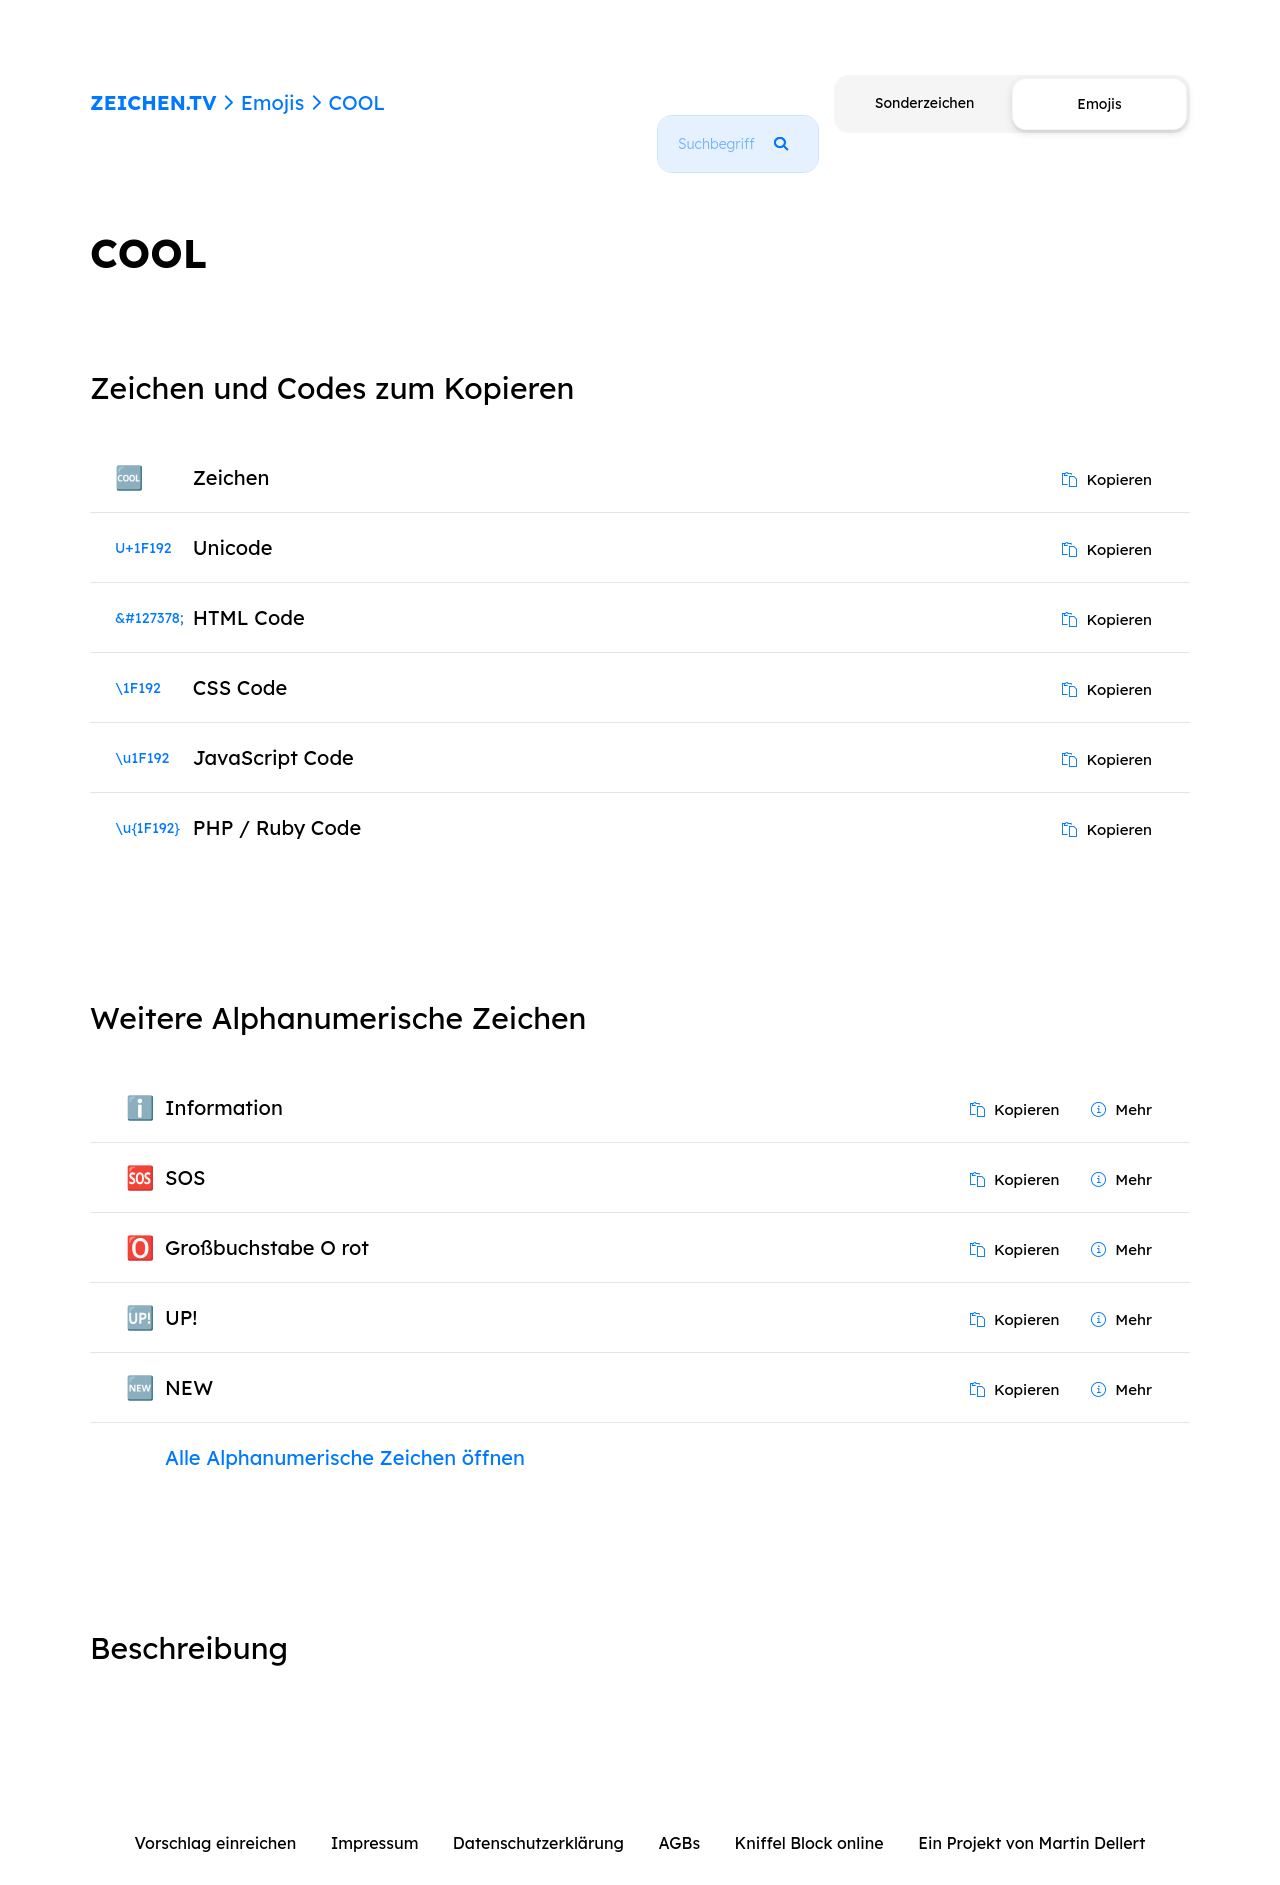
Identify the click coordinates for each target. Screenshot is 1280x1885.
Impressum (375, 1820)
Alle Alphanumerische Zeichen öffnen (345, 1434)
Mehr (1121, 1086)
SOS (185, 1154)
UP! (181, 1294)
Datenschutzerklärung (538, 1820)
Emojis (272, 102)
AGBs (679, 1820)
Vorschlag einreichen (216, 1820)
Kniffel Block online (809, 1820)
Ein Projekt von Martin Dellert (1031, 1820)
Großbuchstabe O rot (267, 1224)
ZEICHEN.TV (153, 102)
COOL (356, 102)
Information (224, 1084)
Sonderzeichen (924, 103)
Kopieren (1107, 456)
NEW (189, 1364)
